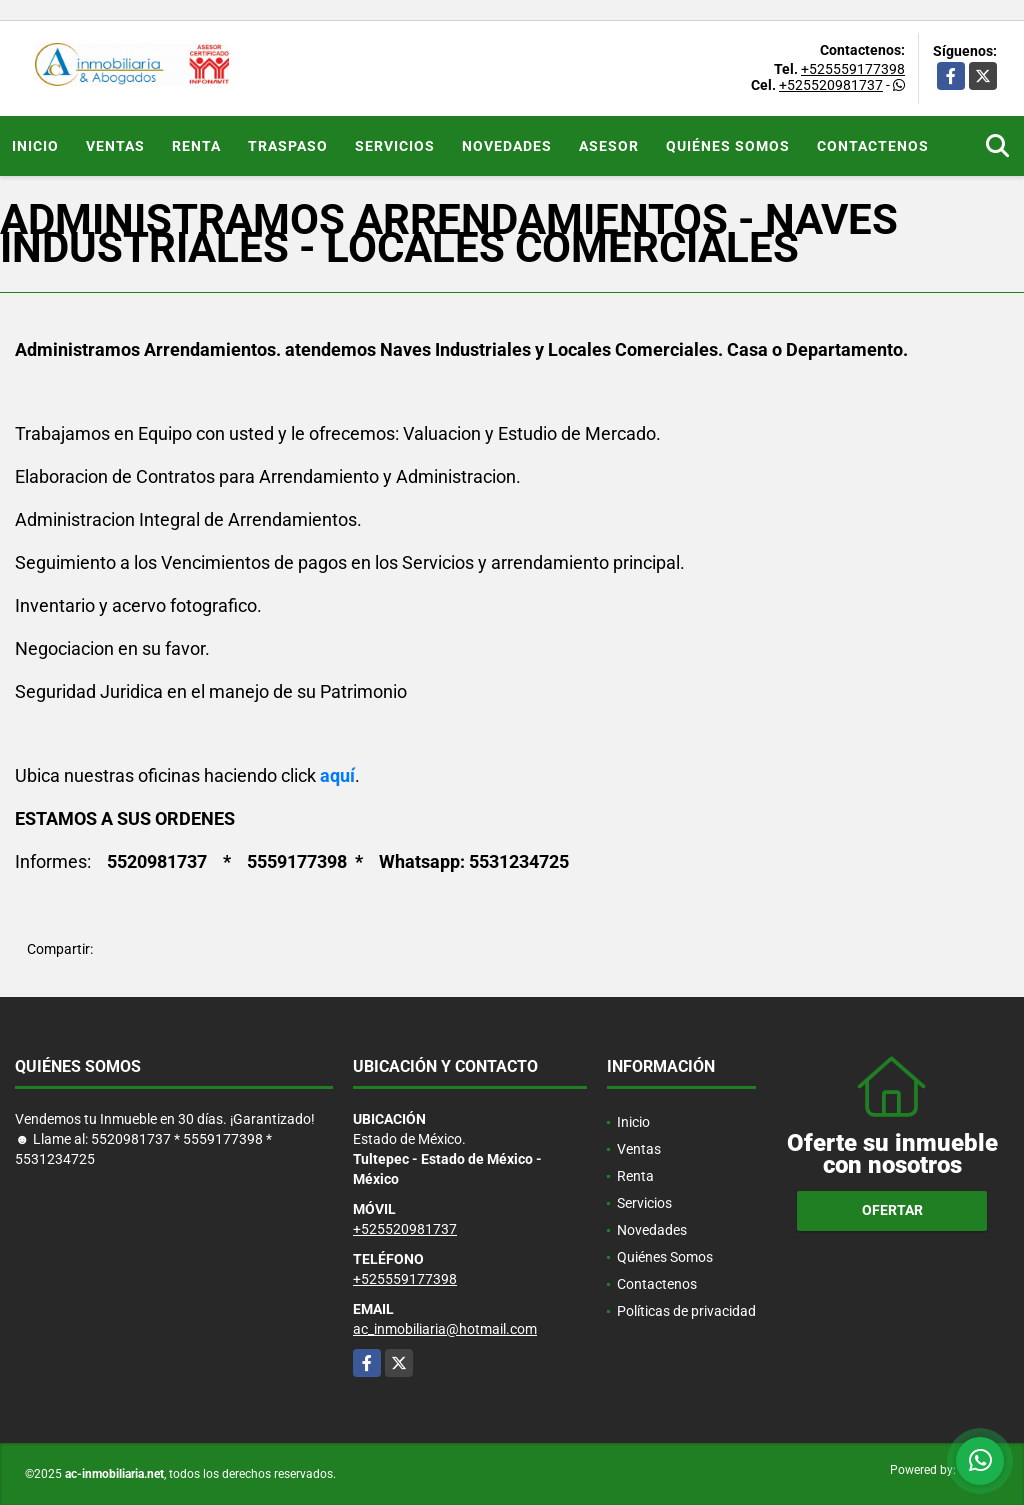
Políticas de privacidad (686, 1311)
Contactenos (873, 146)
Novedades (507, 146)
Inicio (35, 146)
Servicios (395, 146)
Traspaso (288, 146)
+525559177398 (853, 69)
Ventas (115, 146)
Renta (196, 146)
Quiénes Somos (728, 146)
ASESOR (609, 146)
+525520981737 (831, 85)
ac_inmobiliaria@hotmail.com (445, 1329)
